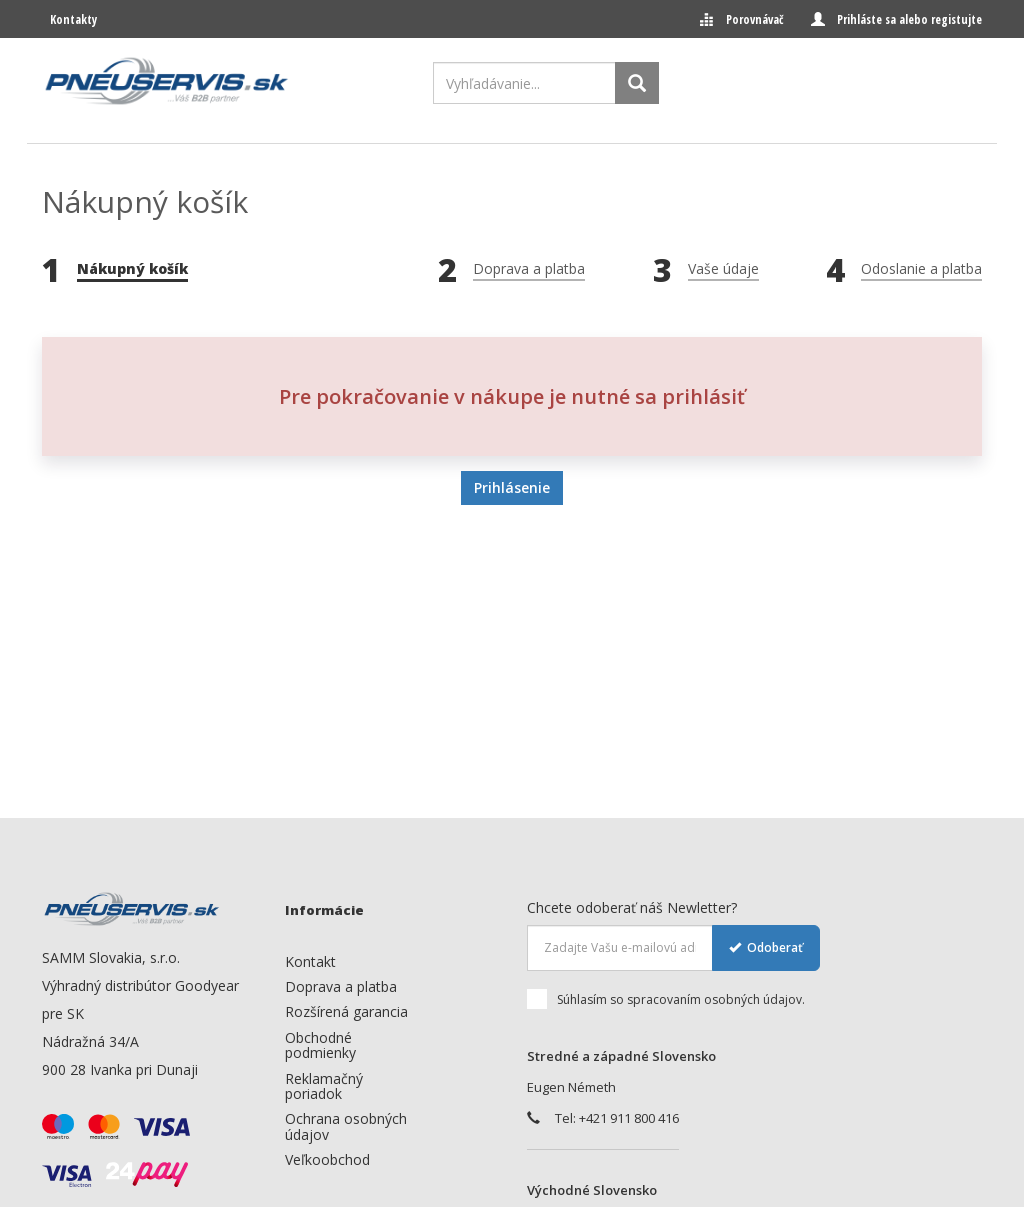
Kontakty (73, 19)
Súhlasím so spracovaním (666, 1000)
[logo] (167, 81)
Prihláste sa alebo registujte (909, 19)
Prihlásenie (512, 487)
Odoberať (766, 947)
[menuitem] (351, 961)
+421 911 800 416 (629, 1118)
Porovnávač (754, 19)
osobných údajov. (754, 999)
